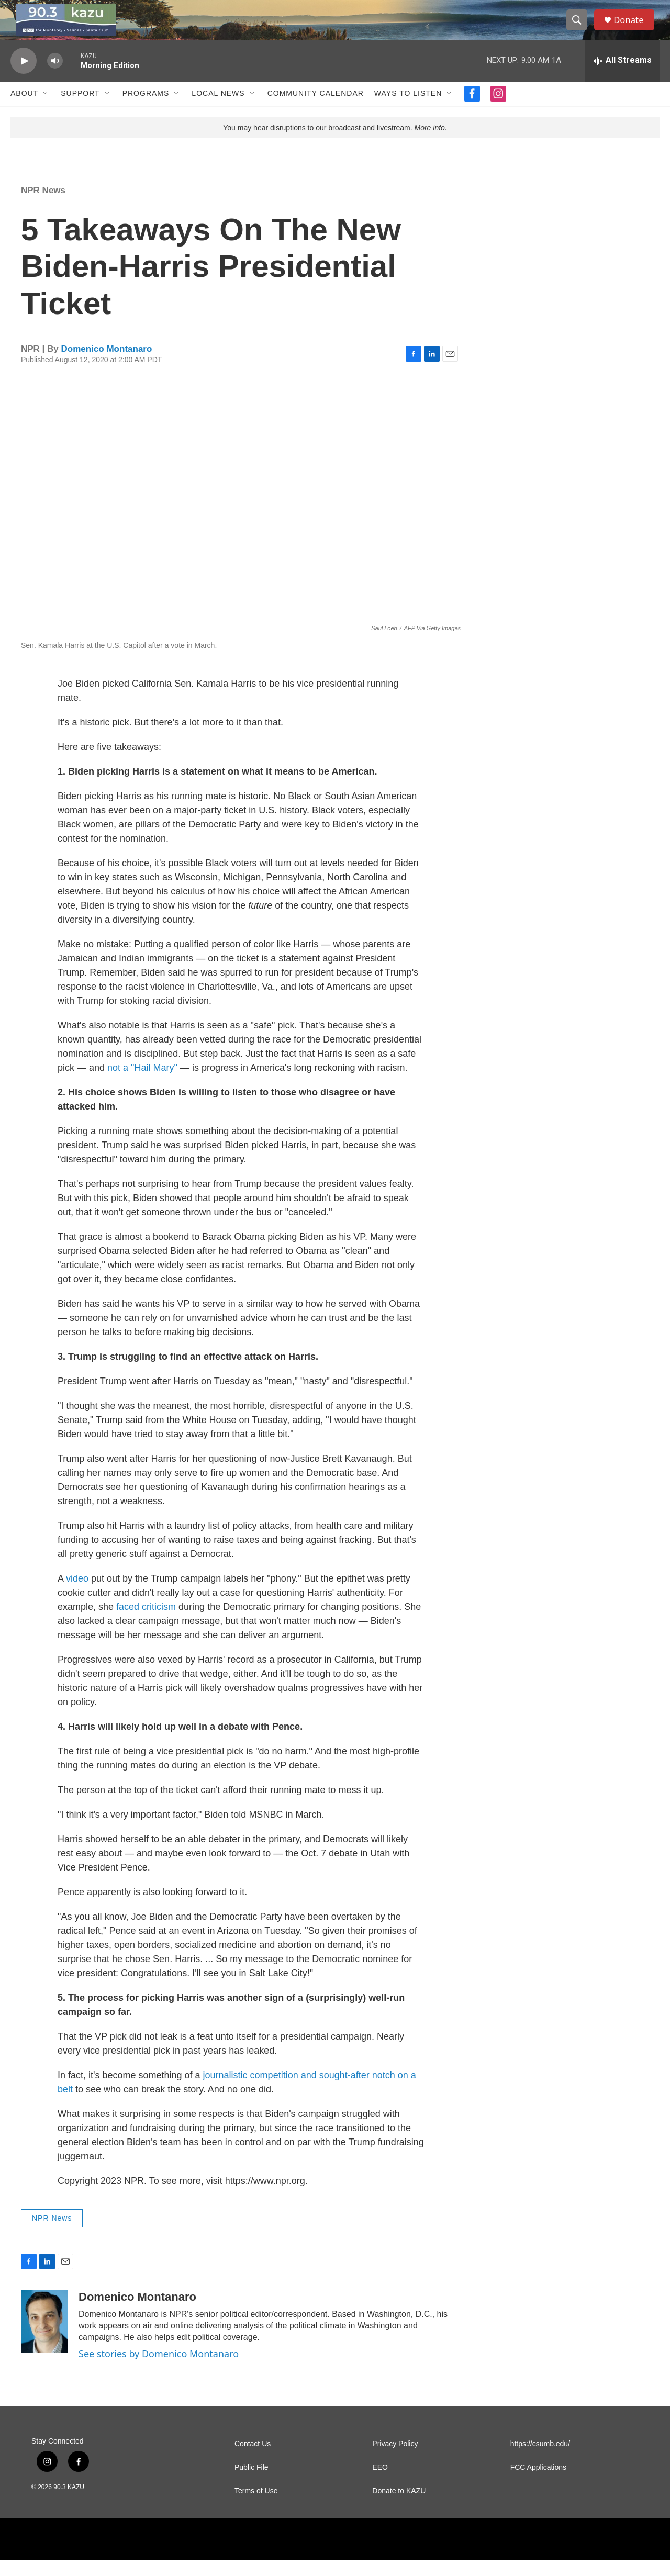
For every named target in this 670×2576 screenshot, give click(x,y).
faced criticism (147, 1622)
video (77, 1594)
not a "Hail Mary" (142, 1083)
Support (80, 109)
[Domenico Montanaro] (44, 2336)
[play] (23, 76)
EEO (380, 2483)
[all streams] (622, 76)
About (24, 109)
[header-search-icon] (580, 27)
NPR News (43, 205)
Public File (251, 2483)
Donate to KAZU (399, 2507)
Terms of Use (255, 2507)
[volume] (55, 76)
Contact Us (252, 2459)
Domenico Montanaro (106, 364)
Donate (633, 27)
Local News (218, 109)
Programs (146, 109)
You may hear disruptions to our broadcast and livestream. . (335, 143)
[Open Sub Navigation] (46, 109)
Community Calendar (315, 109)
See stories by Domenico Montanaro (159, 2368)
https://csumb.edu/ (540, 2459)
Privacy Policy (395, 2459)
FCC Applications (538, 2483)
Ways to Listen (408, 109)
